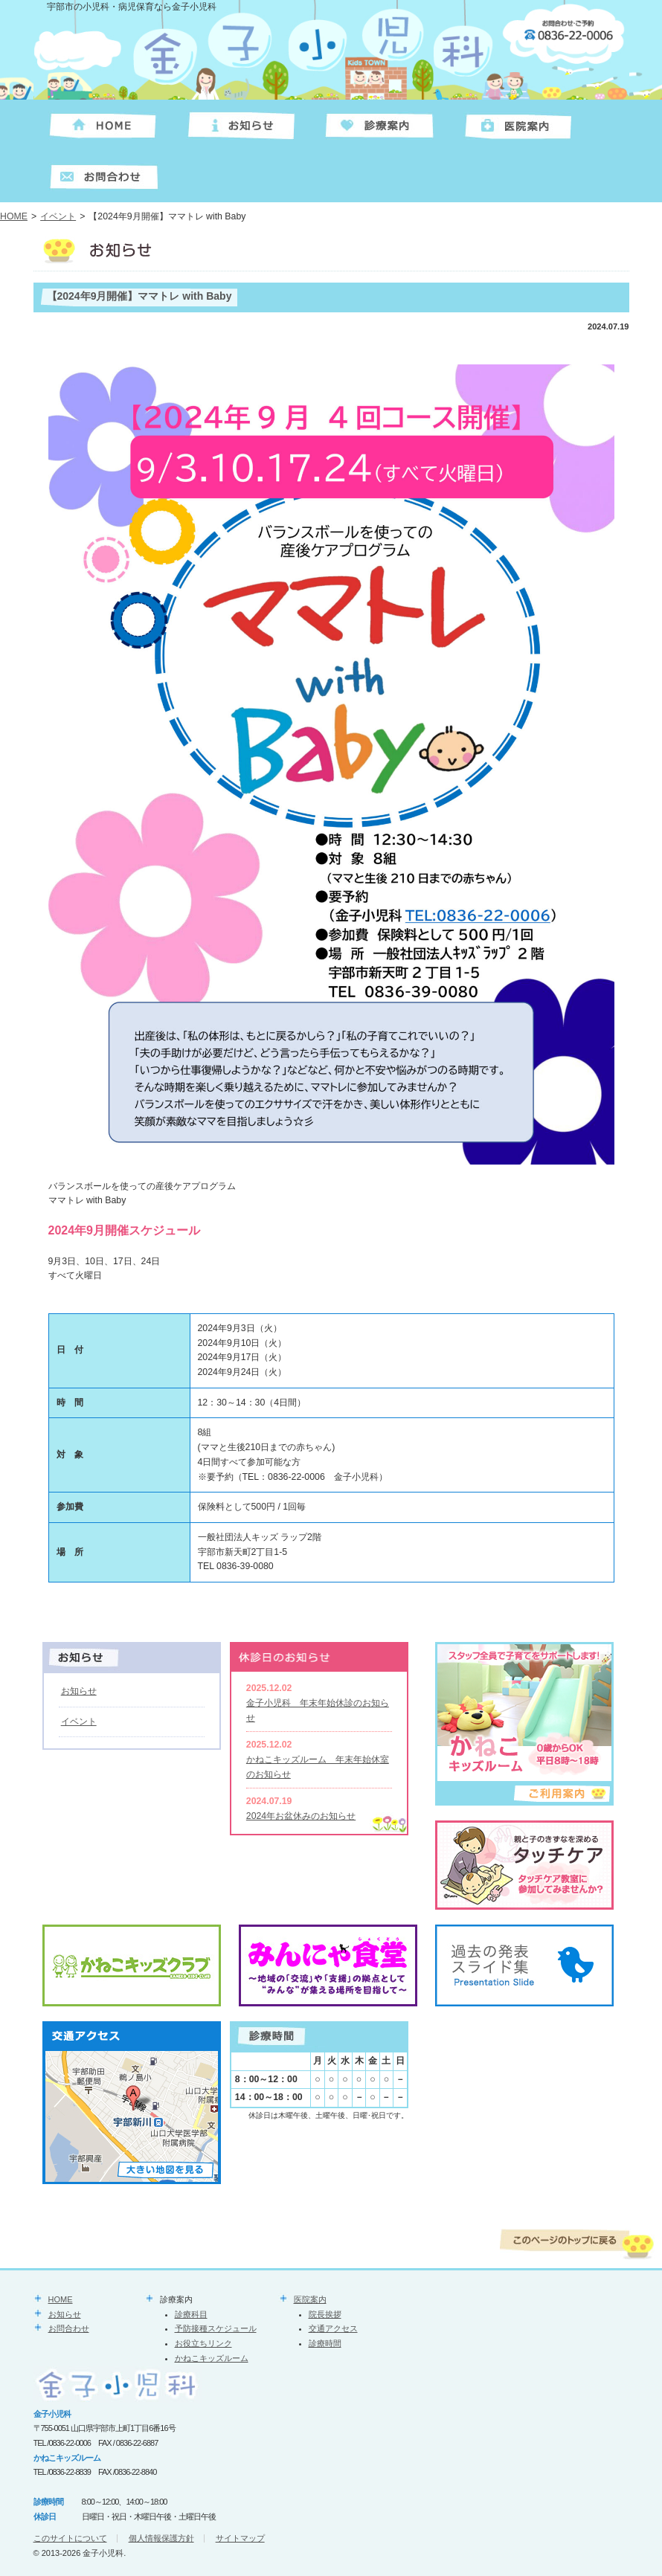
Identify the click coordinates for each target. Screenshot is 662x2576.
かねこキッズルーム (211, 2358)
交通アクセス (333, 2328)
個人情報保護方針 (161, 2538)
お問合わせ (68, 2328)
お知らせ (79, 1691)
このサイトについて (70, 2538)
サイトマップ (240, 2538)
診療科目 (191, 2314)
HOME (14, 216)
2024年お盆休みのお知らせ (301, 1816)
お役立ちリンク (203, 2343)
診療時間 (325, 2343)
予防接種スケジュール (216, 2328)
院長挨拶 (325, 2314)
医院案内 (310, 2299)
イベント (58, 216)
